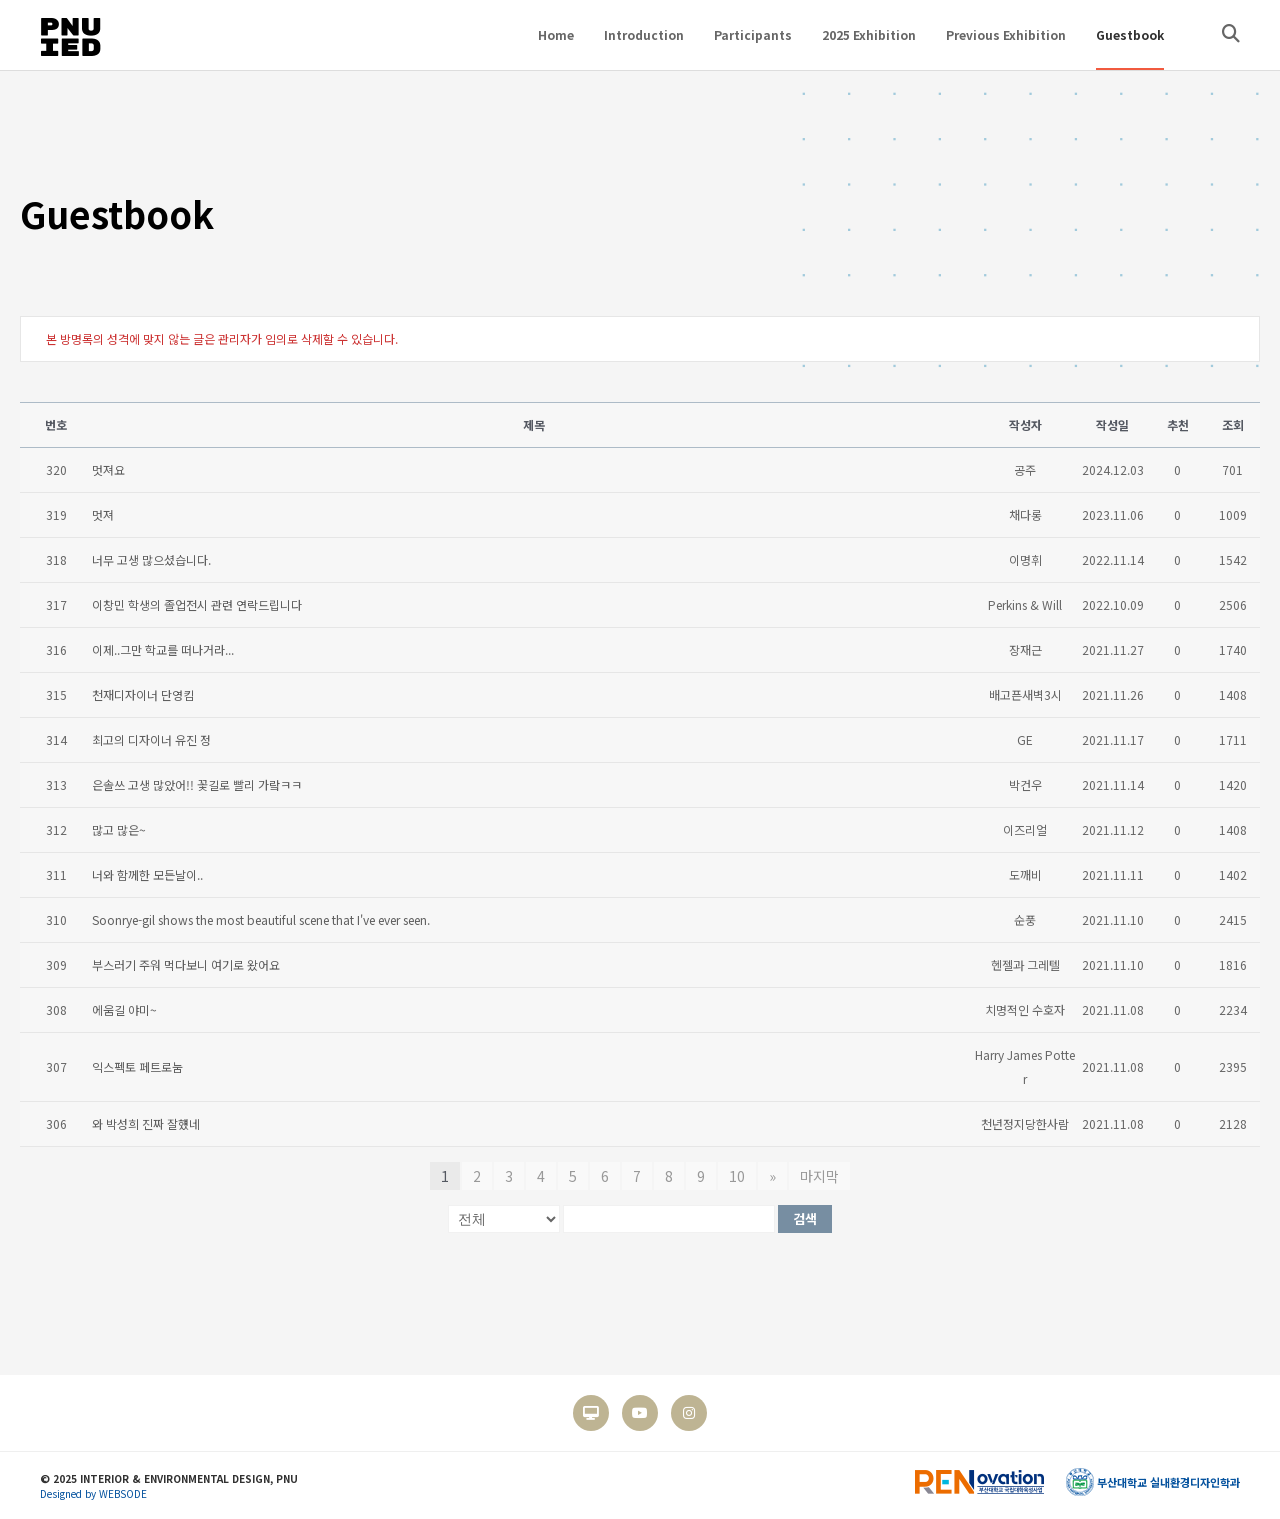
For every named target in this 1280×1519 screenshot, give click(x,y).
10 (737, 1176)
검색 (805, 1218)
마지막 (819, 1176)
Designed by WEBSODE (93, 1493)
